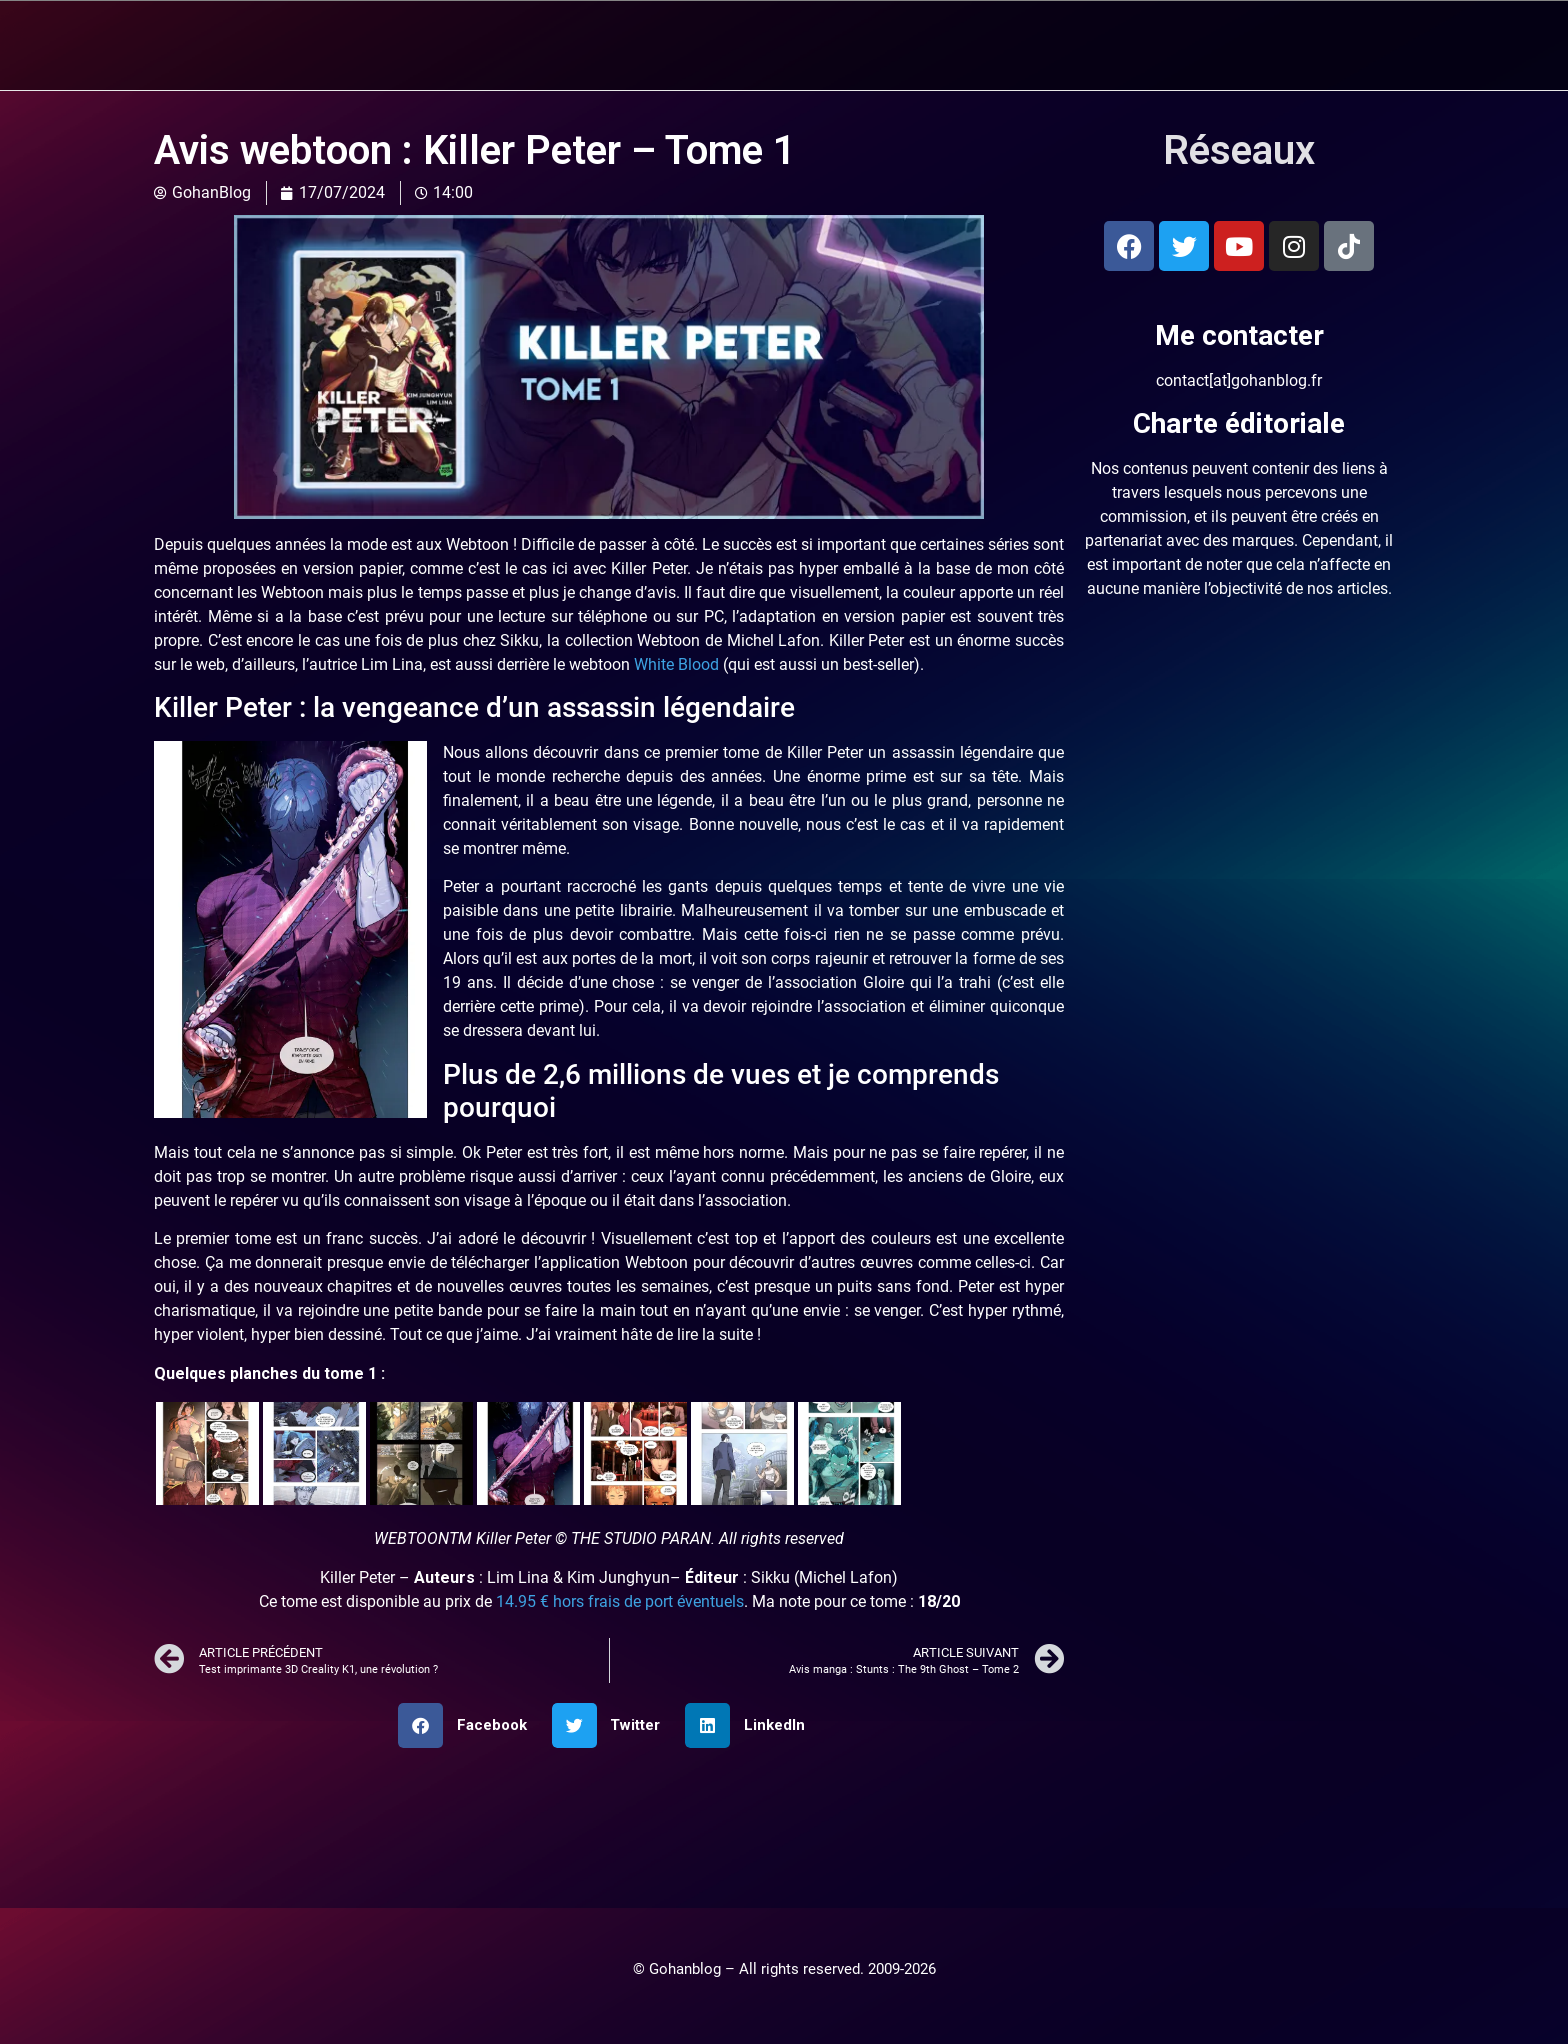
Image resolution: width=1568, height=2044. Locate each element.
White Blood (676, 663)
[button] (470, 1724)
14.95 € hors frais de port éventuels (620, 1600)
